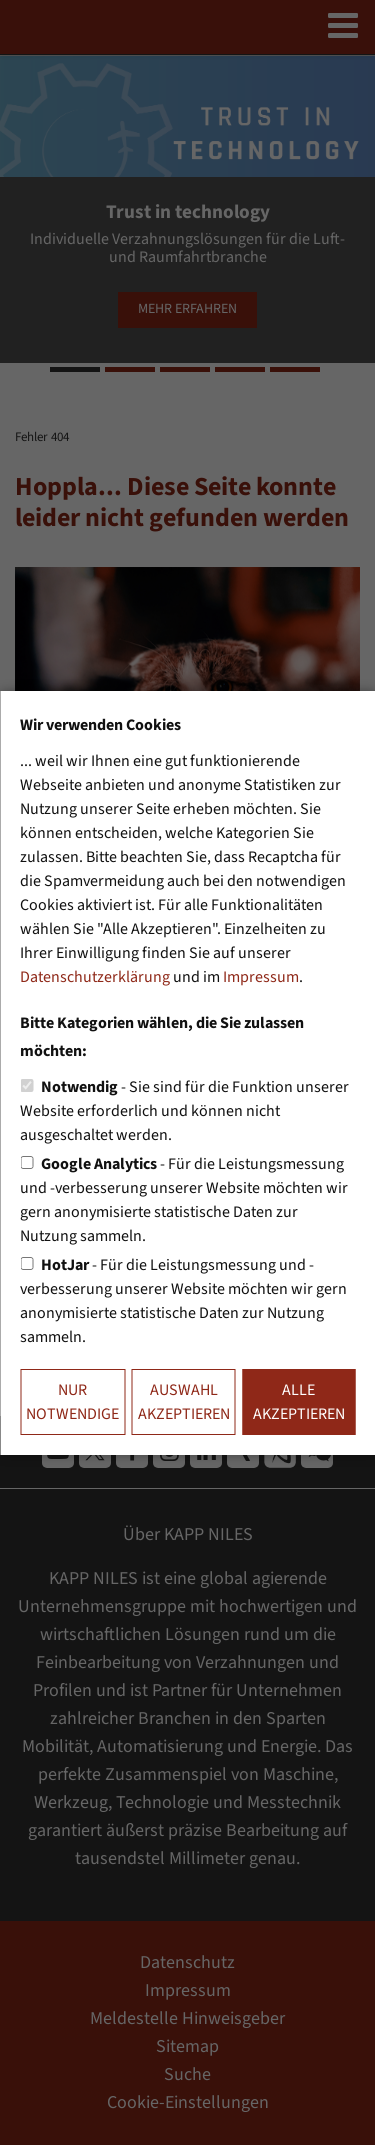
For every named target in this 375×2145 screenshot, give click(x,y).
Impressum (261, 977)
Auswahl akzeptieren (184, 1402)
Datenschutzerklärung (95, 977)
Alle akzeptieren (299, 1402)
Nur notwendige (72, 1402)
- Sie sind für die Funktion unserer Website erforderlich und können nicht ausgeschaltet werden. (184, 1111)
